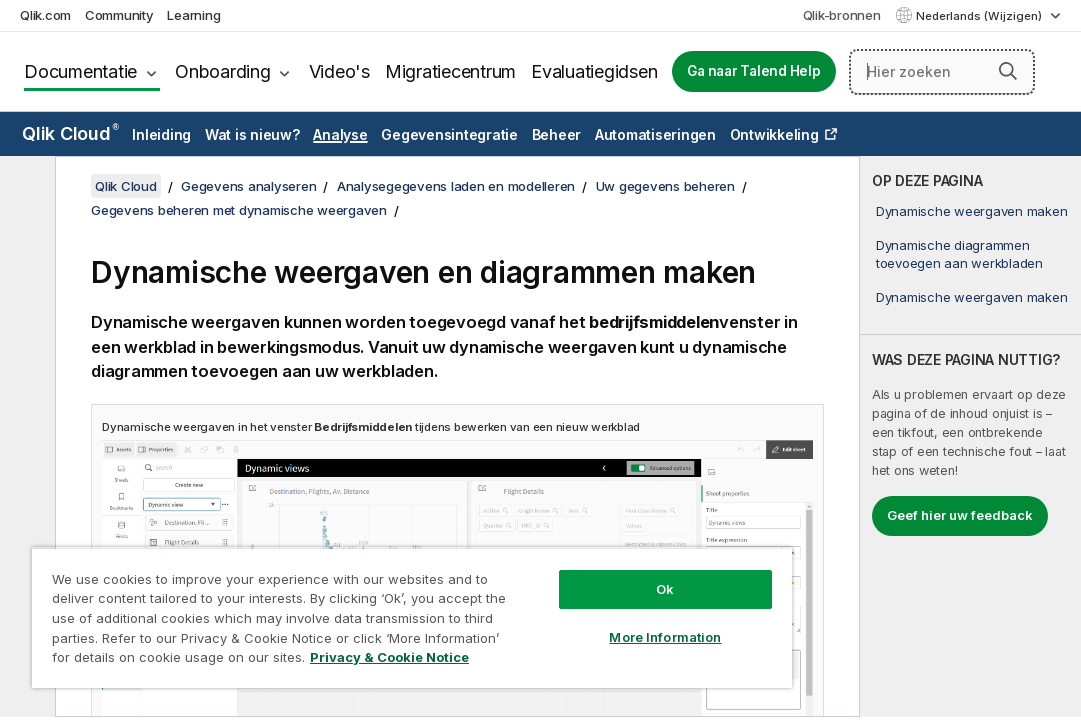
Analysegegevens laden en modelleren (456, 186)
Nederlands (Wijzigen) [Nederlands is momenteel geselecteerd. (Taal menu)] (980, 16)
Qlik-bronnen (842, 15)
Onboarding (223, 71)
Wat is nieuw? (252, 134)
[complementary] (970, 436)
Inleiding (161, 134)
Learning (193, 15)
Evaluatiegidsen (594, 71)
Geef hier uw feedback (960, 515)
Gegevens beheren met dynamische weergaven (239, 210)
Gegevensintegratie (449, 134)
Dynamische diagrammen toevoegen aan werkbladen (959, 254)
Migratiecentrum (450, 71)
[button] (1008, 71)
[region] (345, 600)
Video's (339, 71)
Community (119, 15)
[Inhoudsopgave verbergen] (25, 187)
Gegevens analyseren (248, 186)
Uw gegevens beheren (665, 186)
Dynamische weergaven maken (972, 211)
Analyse (340, 134)
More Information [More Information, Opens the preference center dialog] (553, 602)
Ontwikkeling (774, 134)
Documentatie (80, 71)
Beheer (557, 134)
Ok (553, 554)
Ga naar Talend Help (753, 71)
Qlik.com (45, 15)
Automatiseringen (655, 134)
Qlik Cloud (70, 133)
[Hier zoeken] (942, 72)
